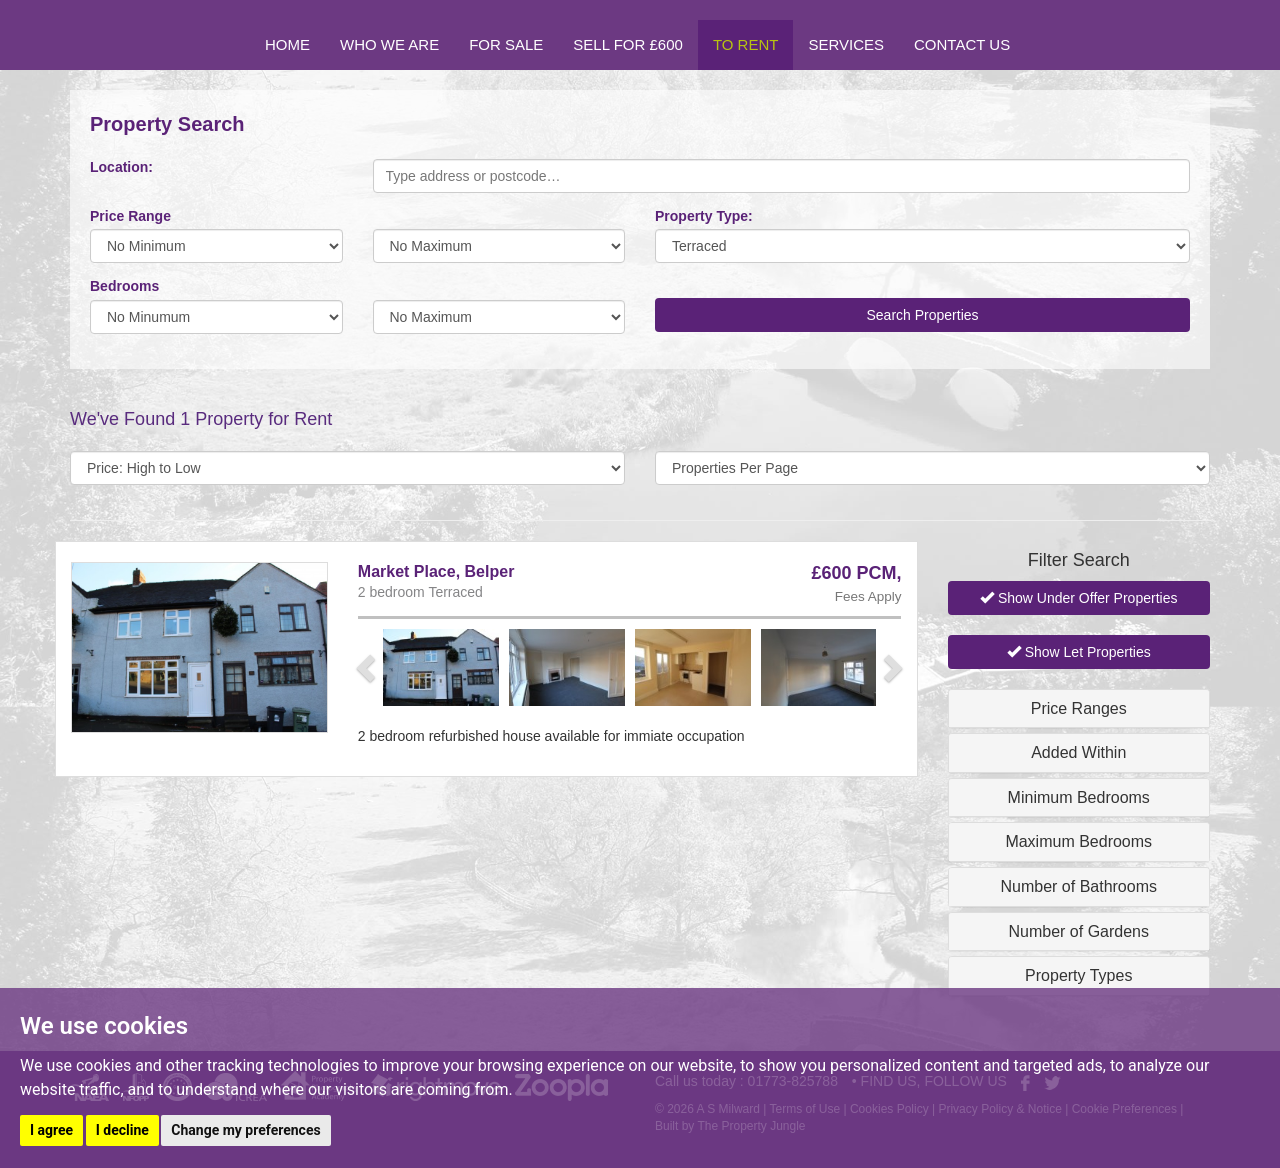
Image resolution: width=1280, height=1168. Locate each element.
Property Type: (704, 216)
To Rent (746, 44)
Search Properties (922, 315)
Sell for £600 (628, 44)
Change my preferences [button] (245, 1130)
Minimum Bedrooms (1079, 797)
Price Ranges (1079, 708)
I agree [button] (51, 1130)
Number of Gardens (1078, 931)
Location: (121, 167)
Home (287, 44)
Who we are (389, 44)
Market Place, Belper (436, 571)
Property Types (1078, 975)
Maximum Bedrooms (1078, 841)
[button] (368, 667)
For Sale (506, 44)
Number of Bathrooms (1078, 886)
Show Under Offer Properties (1078, 598)
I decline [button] (122, 1130)
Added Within (1078, 752)
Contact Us (962, 44)
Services (846, 44)
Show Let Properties (1079, 652)
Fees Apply (868, 596)
